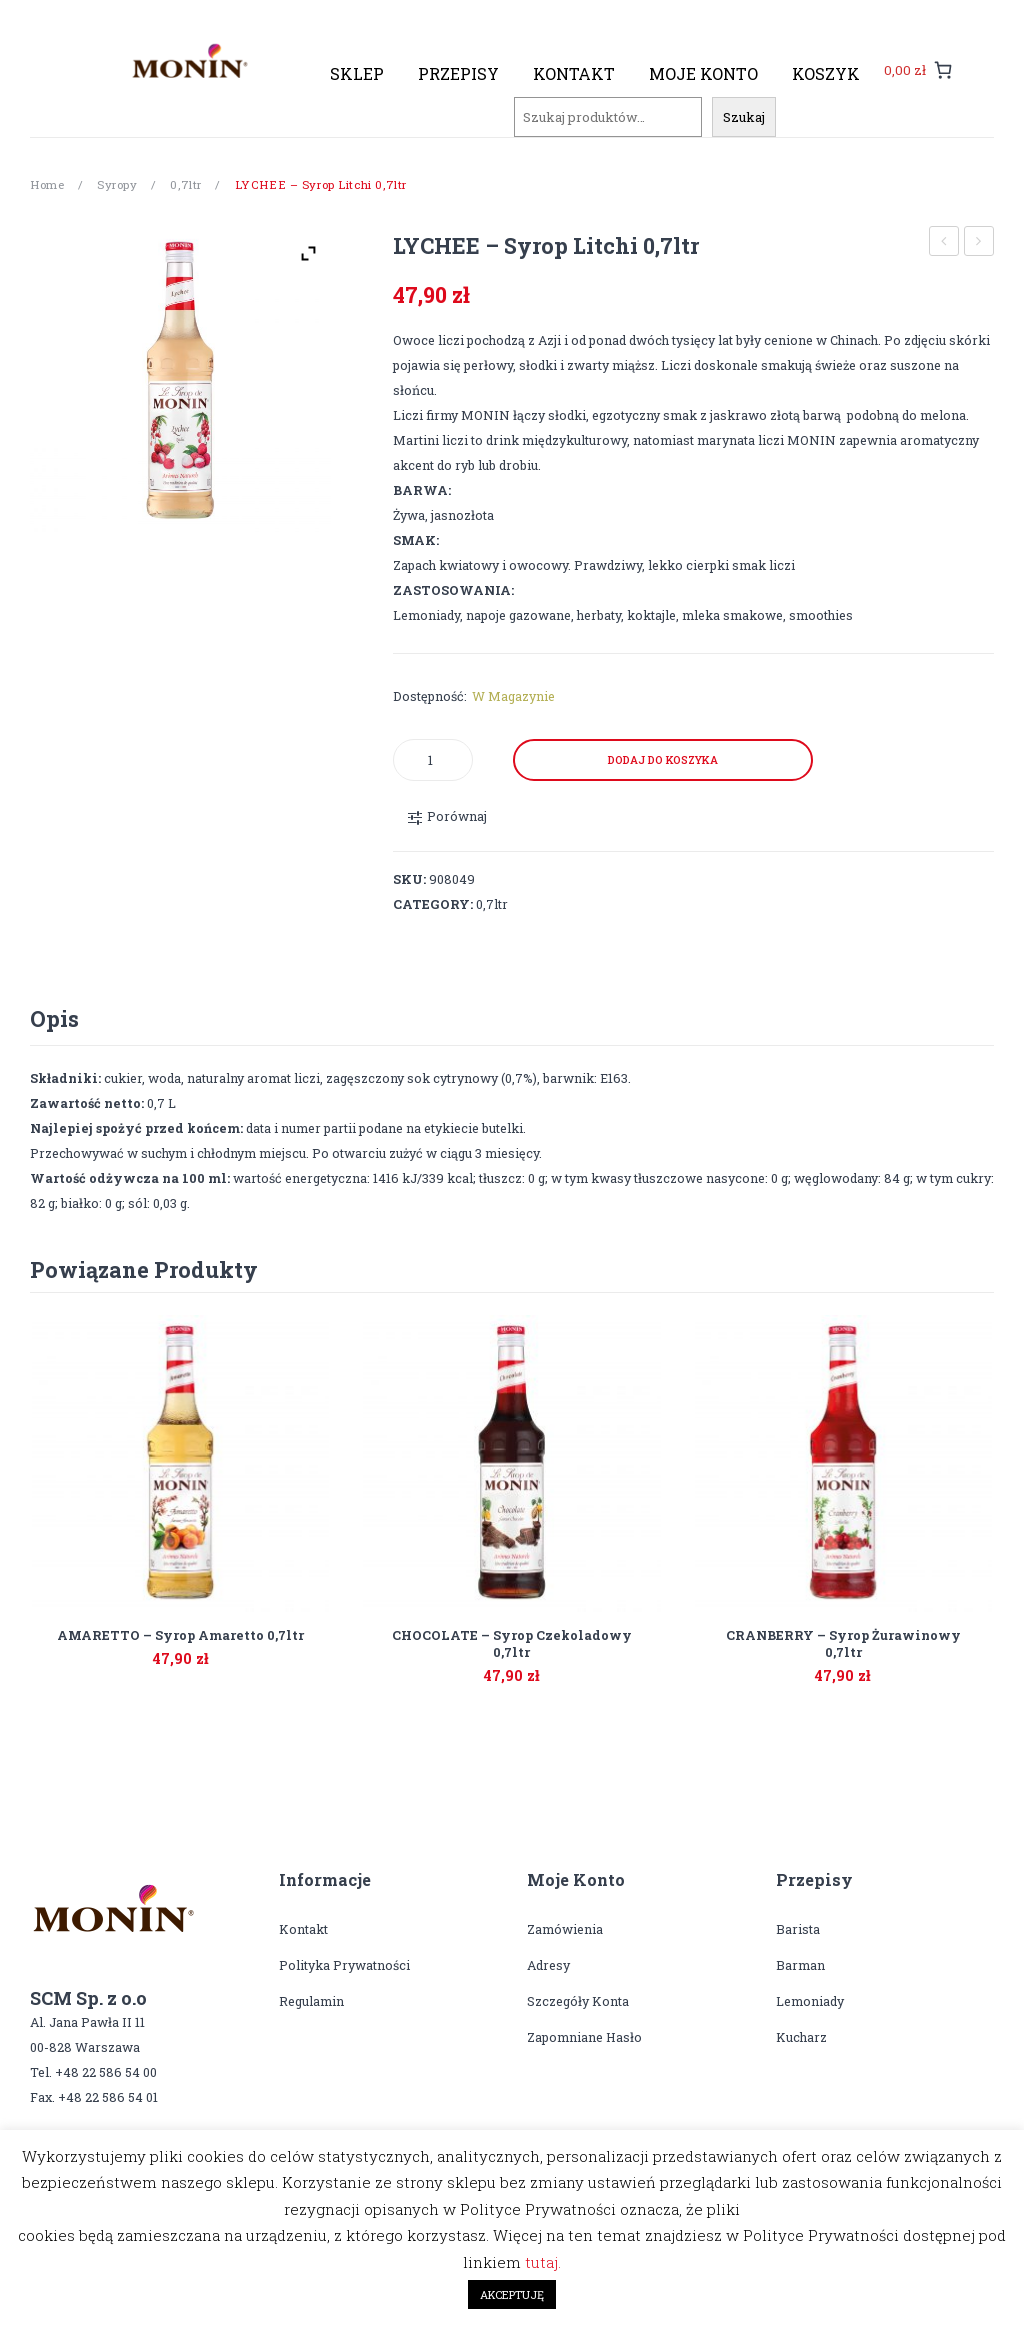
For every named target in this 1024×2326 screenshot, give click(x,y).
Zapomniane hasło (584, 2037)
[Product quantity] (433, 760)
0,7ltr (185, 184)
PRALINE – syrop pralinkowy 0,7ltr (944, 243)
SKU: (409, 879)
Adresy (548, 1965)
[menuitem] (357, 74)
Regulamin (311, 2001)
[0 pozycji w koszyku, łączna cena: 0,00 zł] (918, 69)
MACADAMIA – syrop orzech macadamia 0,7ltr (979, 243)
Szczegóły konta (578, 2001)
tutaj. (543, 2262)
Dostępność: (430, 696)
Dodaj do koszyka (663, 760)
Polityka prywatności (344, 1965)
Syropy (117, 184)
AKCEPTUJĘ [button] (512, 2294)
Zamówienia (565, 1929)
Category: (433, 904)
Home (47, 184)
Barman (800, 1965)
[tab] (54, 1019)
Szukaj (744, 117)
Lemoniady (810, 2001)
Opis (54, 1018)
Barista (798, 1929)
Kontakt (303, 1929)
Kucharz (801, 2037)
